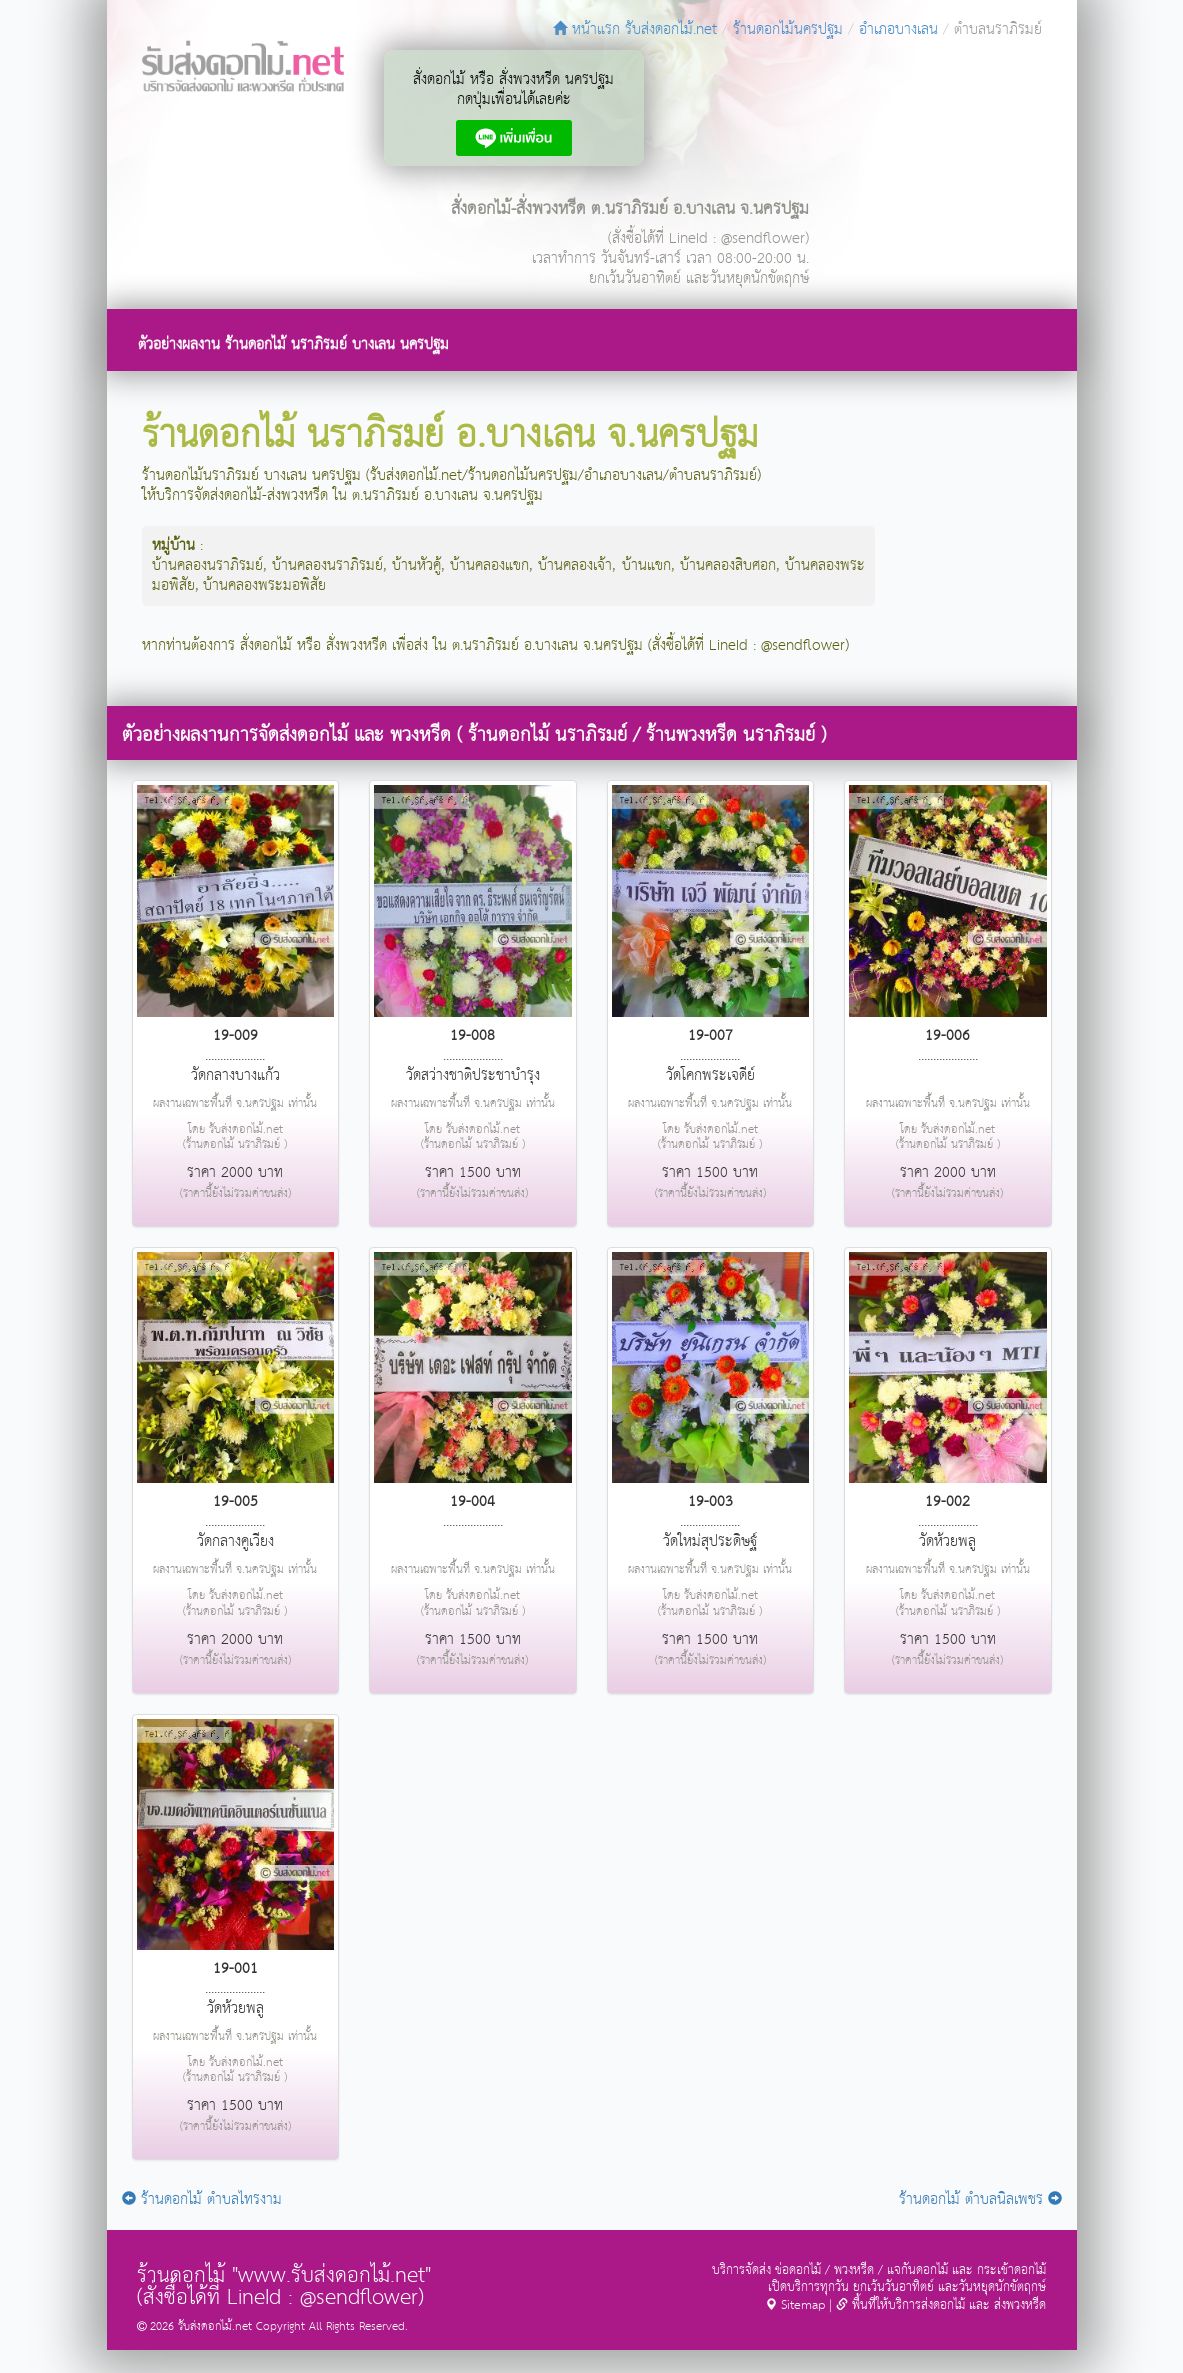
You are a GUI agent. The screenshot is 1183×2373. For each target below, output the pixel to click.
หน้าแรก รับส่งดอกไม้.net (635, 29)
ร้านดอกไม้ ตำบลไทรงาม (202, 2199)
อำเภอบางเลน (898, 29)
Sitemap (795, 2305)
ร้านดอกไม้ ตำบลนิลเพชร (980, 2199)
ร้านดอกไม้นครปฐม (788, 29)
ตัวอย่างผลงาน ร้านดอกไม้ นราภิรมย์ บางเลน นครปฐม (293, 344)
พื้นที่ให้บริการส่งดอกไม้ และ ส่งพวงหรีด (941, 2305)
